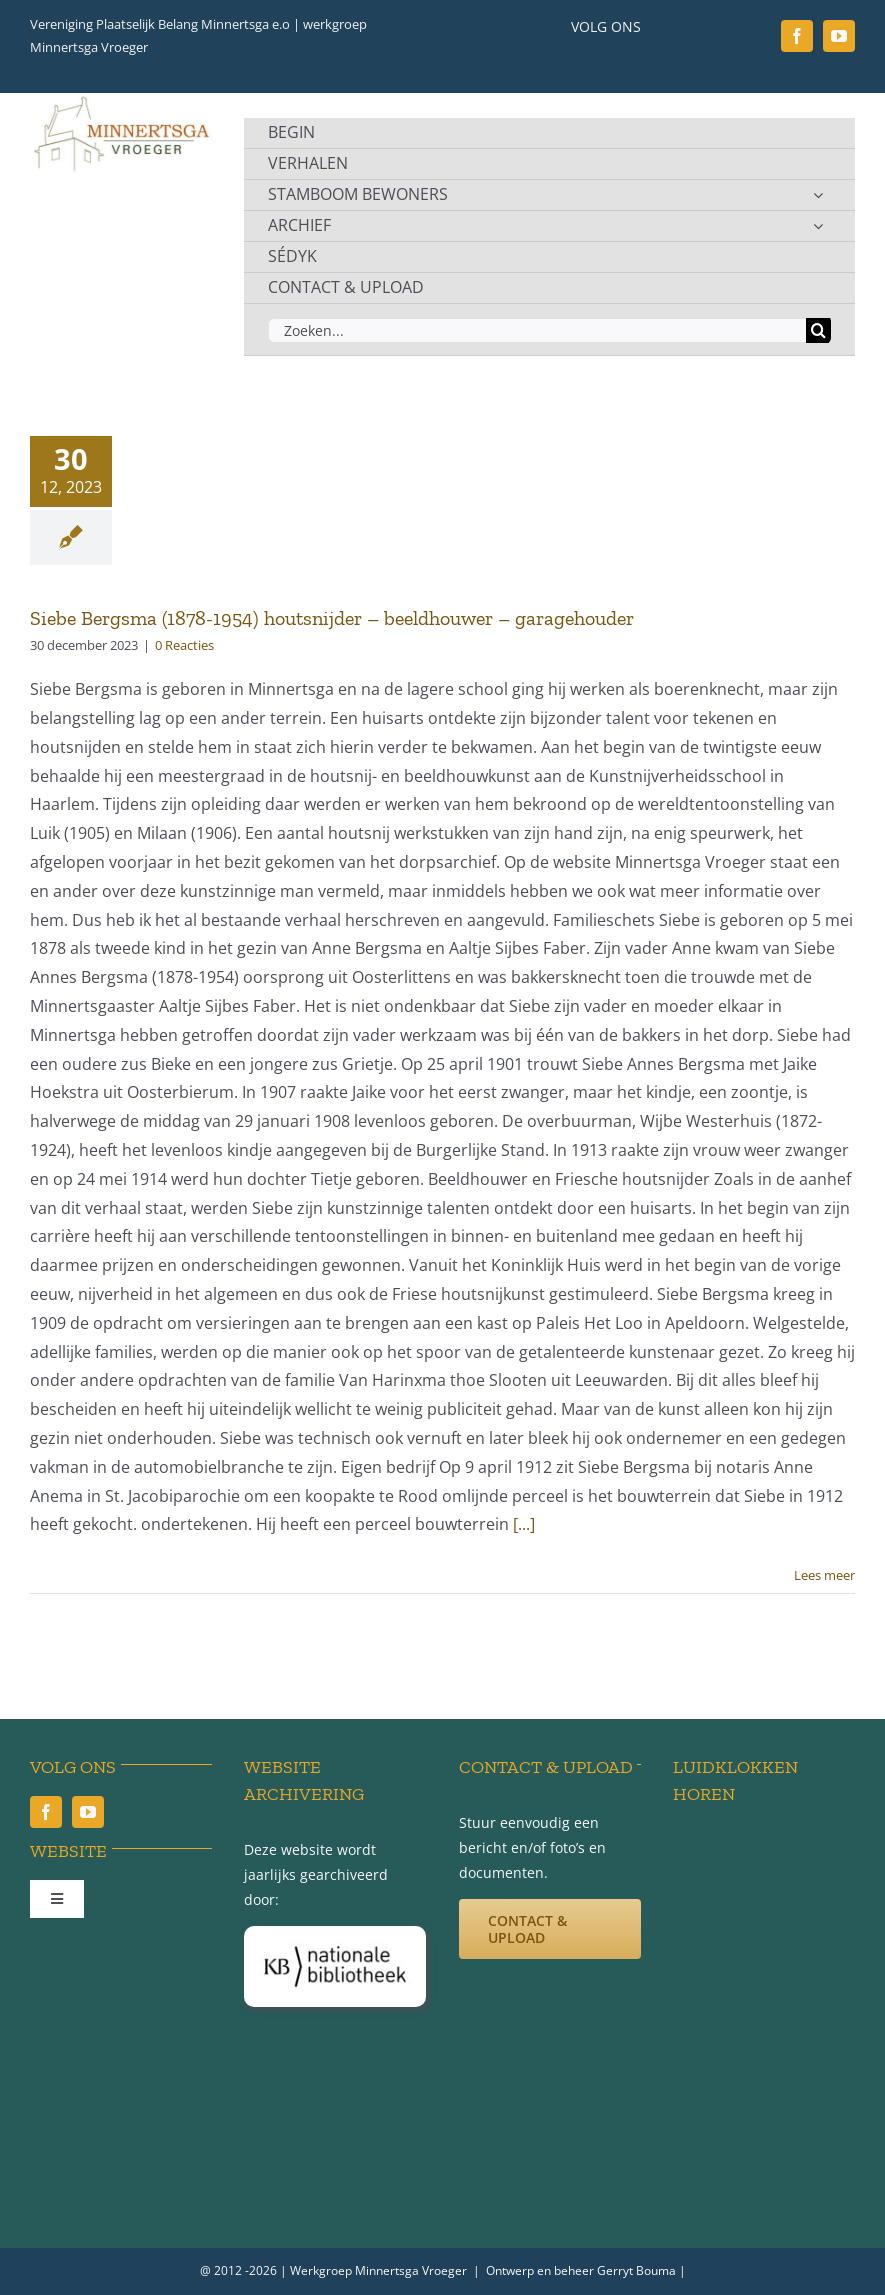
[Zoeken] (818, 330)
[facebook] (797, 36)
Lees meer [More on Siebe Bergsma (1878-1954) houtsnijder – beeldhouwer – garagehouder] (824, 1575)
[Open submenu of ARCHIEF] (818, 226)
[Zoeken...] (537, 330)
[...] (524, 1524)
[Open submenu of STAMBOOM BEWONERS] (818, 195)
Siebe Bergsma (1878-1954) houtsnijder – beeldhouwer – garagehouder (332, 618)
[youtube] (839, 36)
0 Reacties (184, 645)
